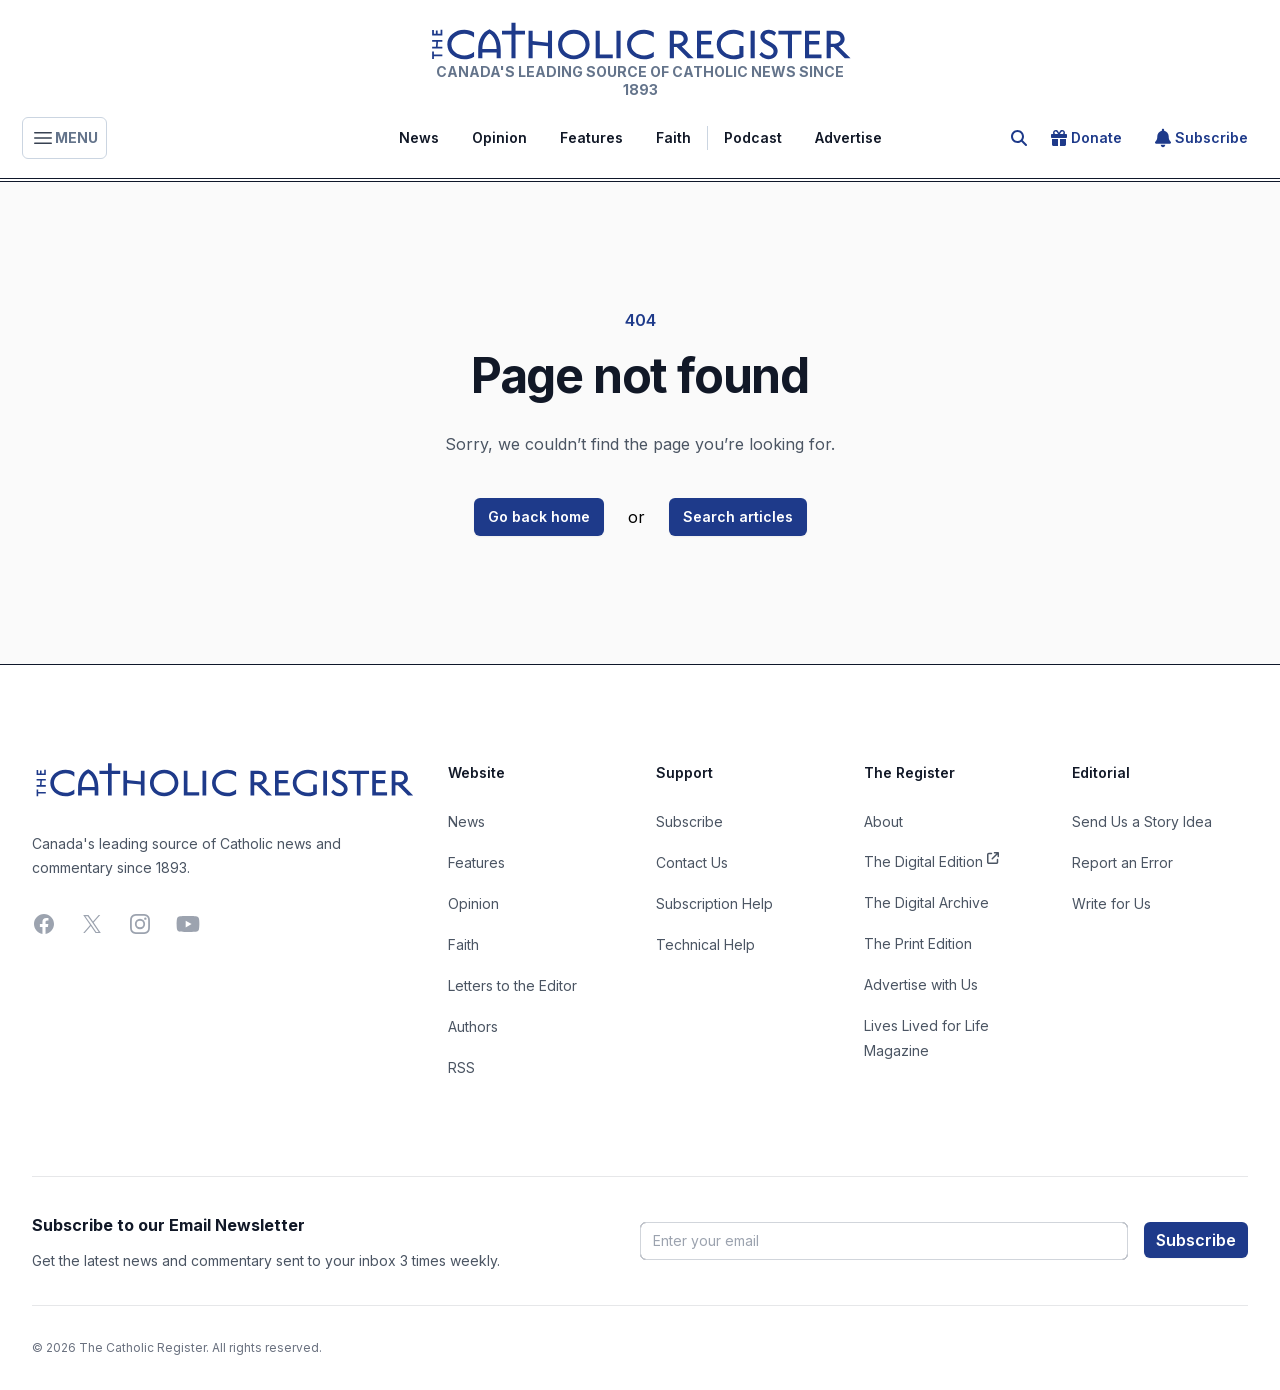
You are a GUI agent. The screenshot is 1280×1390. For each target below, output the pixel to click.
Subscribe (1201, 138)
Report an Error (1122, 862)
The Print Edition (918, 943)
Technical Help (705, 944)
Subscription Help (714, 903)
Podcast (753, 137)
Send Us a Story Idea (1142, 821)
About (883, 821)
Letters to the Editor (512, 985)
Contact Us (692, 862)
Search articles (738, 516)
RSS (461, 1067)
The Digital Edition (931, 860)
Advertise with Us (921, 984)
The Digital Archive (926, 902)
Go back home (539, 516)
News (419, 137)
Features (591, 137)
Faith (673, 137)
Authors (473, 1026)
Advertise (848, 137)
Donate (1086, 138)
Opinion (499, 137)
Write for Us (1111, 903)
